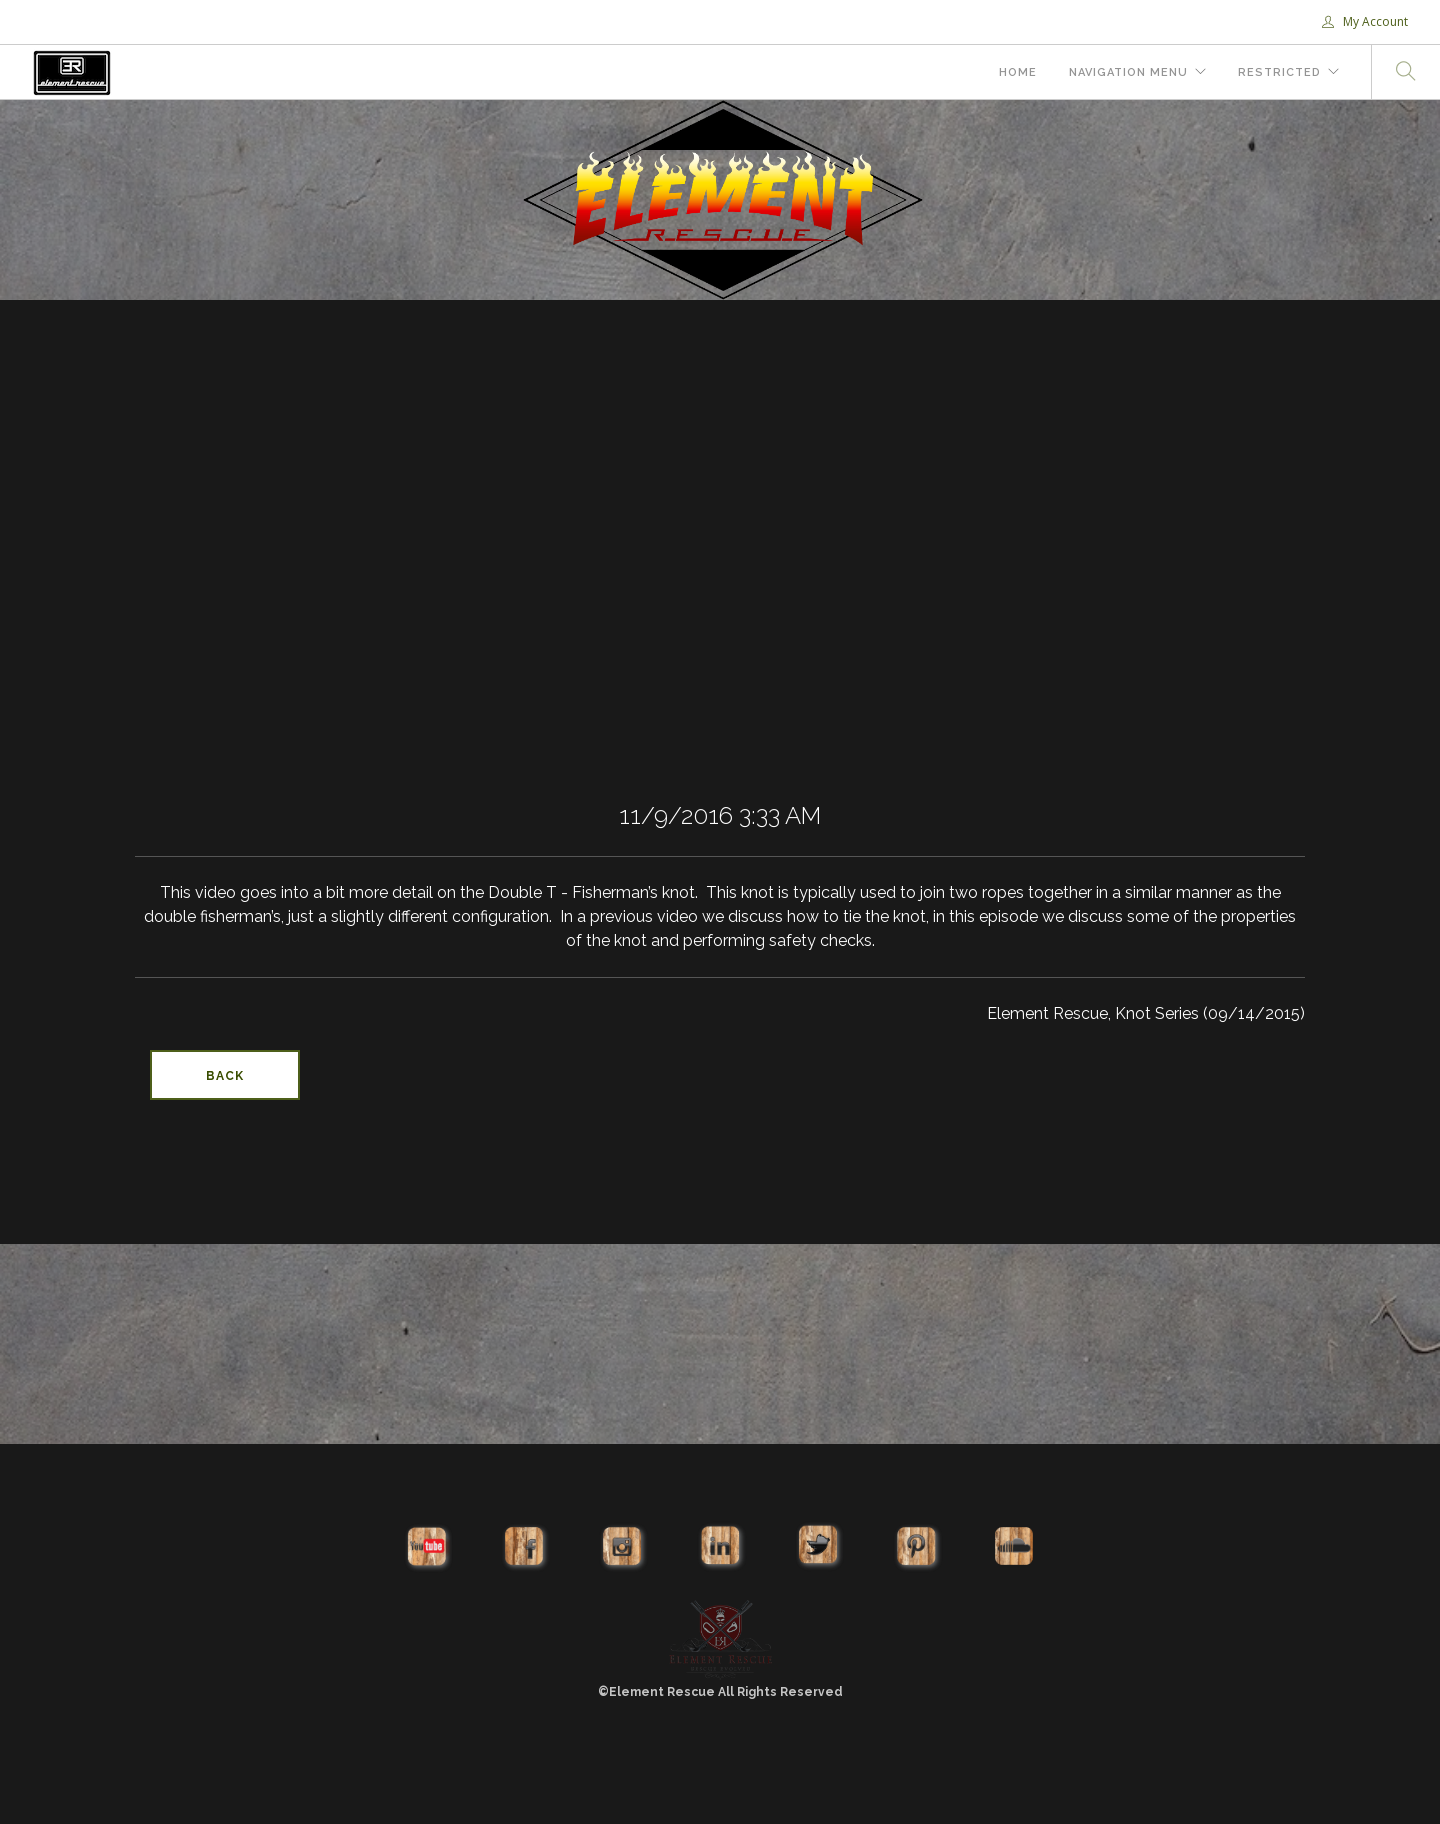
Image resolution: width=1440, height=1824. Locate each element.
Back (225, 1076)
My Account (1365, 21)
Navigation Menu (1128, 72)
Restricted (1279, 72)
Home (1018, 72)
